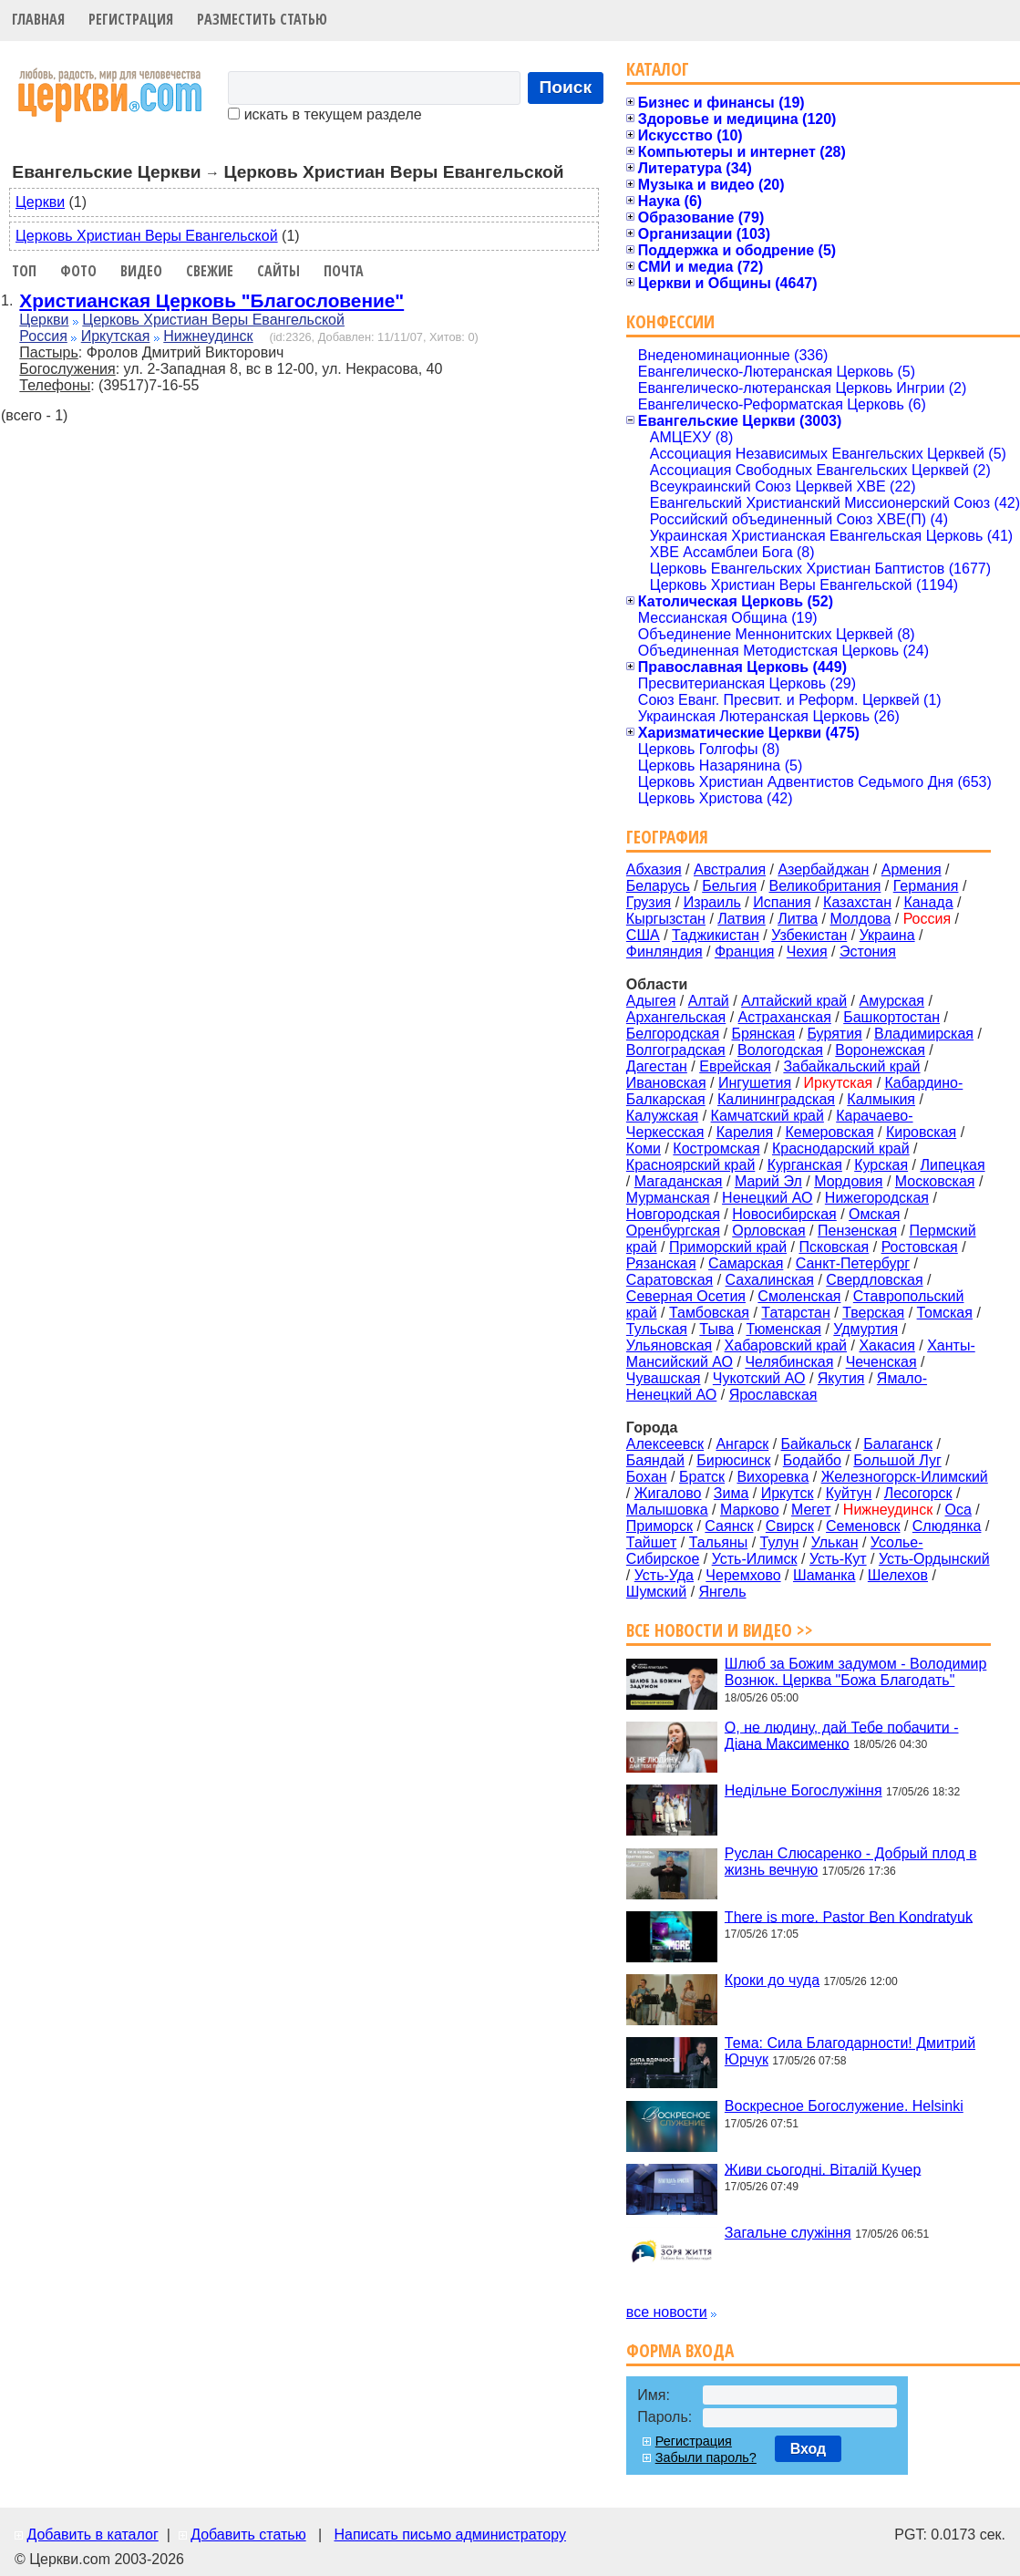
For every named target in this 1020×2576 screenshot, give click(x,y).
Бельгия (729, 886)
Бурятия (834, 1033)
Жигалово (668, 1493)
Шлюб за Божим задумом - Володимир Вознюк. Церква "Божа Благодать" (856, 1672)
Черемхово (743, 1575)
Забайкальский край (851, 1066)
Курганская (805, 1165)
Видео (141, 271)
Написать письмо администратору (449, 2534)
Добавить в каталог (92, 2534)
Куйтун (849, 1493)
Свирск (790, 1526)
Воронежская (880, 1050)
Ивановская (666, 1083)
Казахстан (857, 902)
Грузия (648, 902)
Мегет (811, 1509)
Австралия (730, 869)
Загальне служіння (788, 2232)
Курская (881, 1165)
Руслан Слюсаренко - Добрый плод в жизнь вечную (851, 1862)
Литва (798, 918)
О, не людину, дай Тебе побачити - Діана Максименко (842, 1735)
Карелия (744, 1132)
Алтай (708, 1001)
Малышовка (667, 1509)
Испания (782, 902)
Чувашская (663, 1378)
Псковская (833, 1247)
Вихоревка (773, 1477)
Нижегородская (877, 1197)
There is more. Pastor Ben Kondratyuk (849, 1916)
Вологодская (780, 1050)
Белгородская (672, 1033)
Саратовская (669, 1280)
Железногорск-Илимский (904, 1477)
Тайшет (651, 1542)
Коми (643, 1148)
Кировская (921, 1132)
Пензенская (857, 1230)
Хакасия (886, 1345)
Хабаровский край (786, 1345)
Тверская (873, 1312)
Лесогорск (918, 1493)
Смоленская (798, 1296)
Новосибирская (784, 1214)
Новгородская (673, 1214)
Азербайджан (823, 869)
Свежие (209, 271)
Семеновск (863, 1526)
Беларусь (658, 886)
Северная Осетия (686, 1296)
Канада (928, 902)
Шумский (656, 1591)
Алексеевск (665, 1444)
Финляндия (664, 951)
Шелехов (898, 1575)
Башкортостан (891, 1017)
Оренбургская (673, 1230)
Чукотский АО (759, 1378)
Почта (344, 271)
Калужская (662, 1115)
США (643, 935)
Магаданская (678, 1181)
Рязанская (661, 1263)
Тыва (716, 1329)
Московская (935, 1181)
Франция (745, 951)
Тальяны (718, 1542)
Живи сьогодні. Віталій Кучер (823, 2169)
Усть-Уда (664, 1575)
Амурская (892, 1001)
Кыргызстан (666, 918)
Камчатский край (767, 1115)
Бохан (646, 1477)
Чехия (807, 951)
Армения (911, 869)
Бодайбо (812, 1460)
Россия (43, 336)
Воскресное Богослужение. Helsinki (844, 2106)
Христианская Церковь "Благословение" (211, 300)
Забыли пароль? (706, 2457)
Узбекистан (809, 935)
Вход (808, 2449)
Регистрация (130, 19)
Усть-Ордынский (934, 1559)
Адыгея (651, 1001)
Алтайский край (794, 1001)
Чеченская (881, 1362)
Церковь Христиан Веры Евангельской (146, 235)
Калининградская (776, 1099)
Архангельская (676, 1017)
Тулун (779, 1542)
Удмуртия (865, 1329)
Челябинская (789, 1362)
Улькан (835, 1542)
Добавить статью (248, 2534)
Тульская (656, 1329)
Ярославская (773, 1394)
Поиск (566, 87)
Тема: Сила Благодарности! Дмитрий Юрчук (850, 2051)
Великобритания (825, 886)
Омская (874, 1214)
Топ (24, 271)
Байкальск (816, 1444)
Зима (731, 1493)
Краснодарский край (841, 1148)
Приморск (659, 1526)
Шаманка (824, 1575)
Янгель (723, 1591)
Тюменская (783, 1329)
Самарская (745, 1263)
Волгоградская (676, 1050)
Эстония (868, 951)
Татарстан (795, 1312)
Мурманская (668, 1197)
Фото (78, 271)
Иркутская (115, 336)
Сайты (278, 271)
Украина (887, 935)
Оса (958, 1509)
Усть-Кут (838, 1559)
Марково (749, 1509)
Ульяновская (669, 1345)
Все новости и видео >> (719, 1630)
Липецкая (952, 1165)
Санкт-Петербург (853, 1263)
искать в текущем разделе (324, 114)
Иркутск (787, 1493)
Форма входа (680, 2350)
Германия (926, 886)
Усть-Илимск (755, 1559)
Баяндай (655, 1460)
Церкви (40, 202)
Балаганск (897, 1444)
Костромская (716, 1148)
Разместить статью (262, 19)
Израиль (712, 902)
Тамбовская (709, 1312)
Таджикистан (715, 935)
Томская (945, 1312)
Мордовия (848, 1181)
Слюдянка (947, 1526)
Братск (702, 1477)
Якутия (841, 1378)
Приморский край (728, 1247)
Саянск (729, 1526)
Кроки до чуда (772, 1980)
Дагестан (656, 1066)
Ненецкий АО (767, 1197)
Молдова (860, 918)
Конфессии (670, 321)
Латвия (741, 918)
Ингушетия (754, 1083)
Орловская (768, 1230)
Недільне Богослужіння (803, 1790)
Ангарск (742, 1444)
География (667, 836)
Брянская (763, 1033)
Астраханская (784, 1017)
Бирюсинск (733, 1460)
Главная (38, 19)
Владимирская (924, 1033)
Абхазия (654, 869)
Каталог (657, 69)
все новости (666, 2312)
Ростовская (919, 1247)
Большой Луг (897, 1460)
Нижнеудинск (207, 336)
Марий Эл (768, 1181)
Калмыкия (881, 1099)
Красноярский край (690, 1165)
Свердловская (874, 1280)
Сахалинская (770, 1280)
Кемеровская (829, 1132)
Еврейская (735, 1066)
